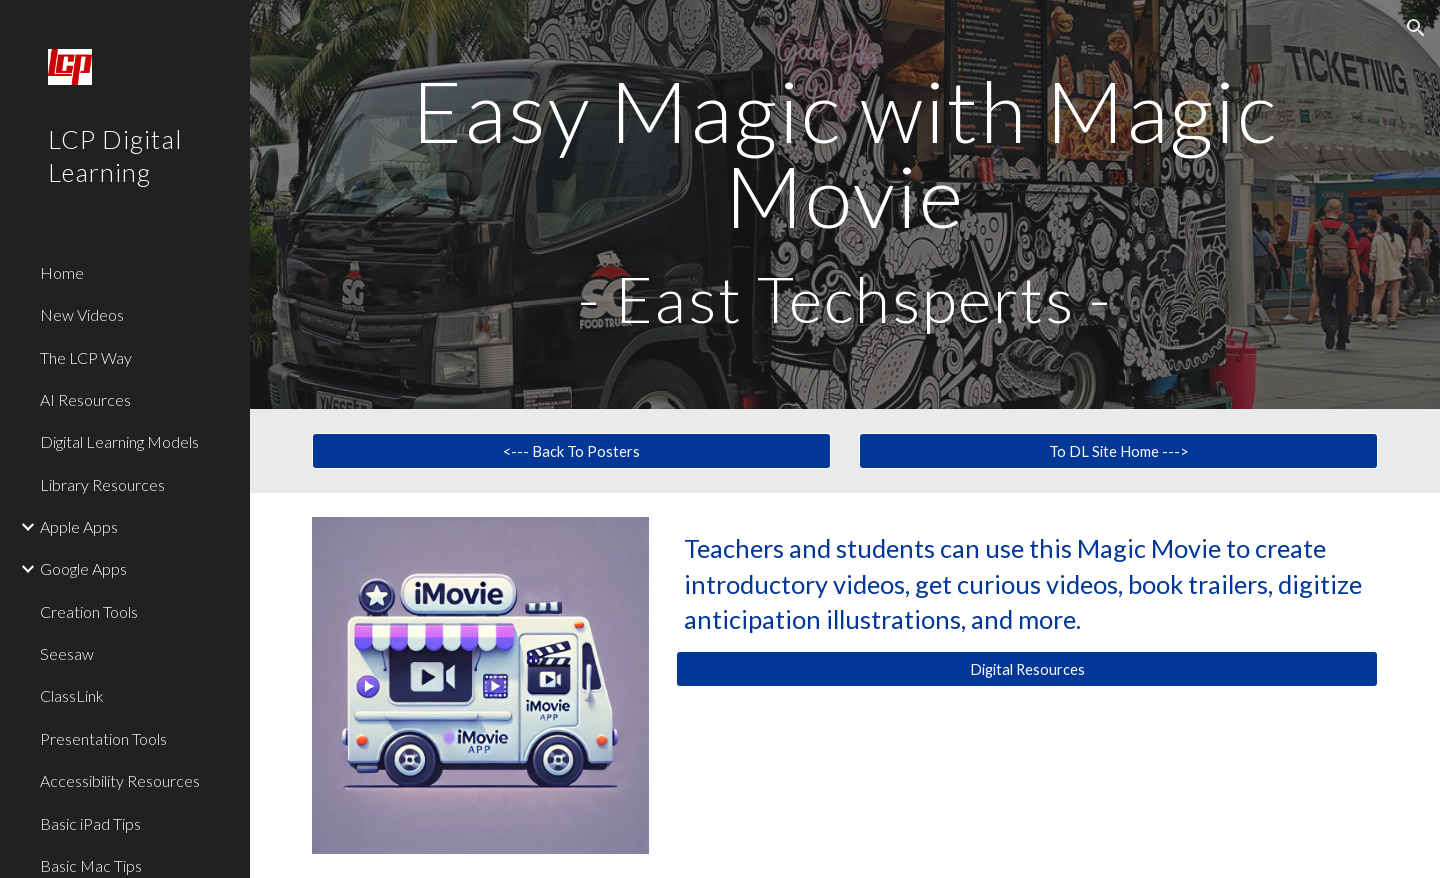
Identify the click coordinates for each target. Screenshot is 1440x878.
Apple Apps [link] (79, 526)
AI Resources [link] (85, 399)
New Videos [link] (82, 314)
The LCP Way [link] (86, 357)
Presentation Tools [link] (103, 738)
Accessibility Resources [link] (120, 780)
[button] (1416, 28)
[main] (845, 204)
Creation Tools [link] (89, 611)
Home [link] (62, 272)
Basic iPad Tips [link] (90, 823)
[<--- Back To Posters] (572, 451)
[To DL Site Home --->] (1119, 451)
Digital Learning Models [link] (119, 441)
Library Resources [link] (102, 484)
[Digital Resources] (1027, 669)
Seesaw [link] (67, 653)
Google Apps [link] (83, 568)
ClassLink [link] (72, 695)
